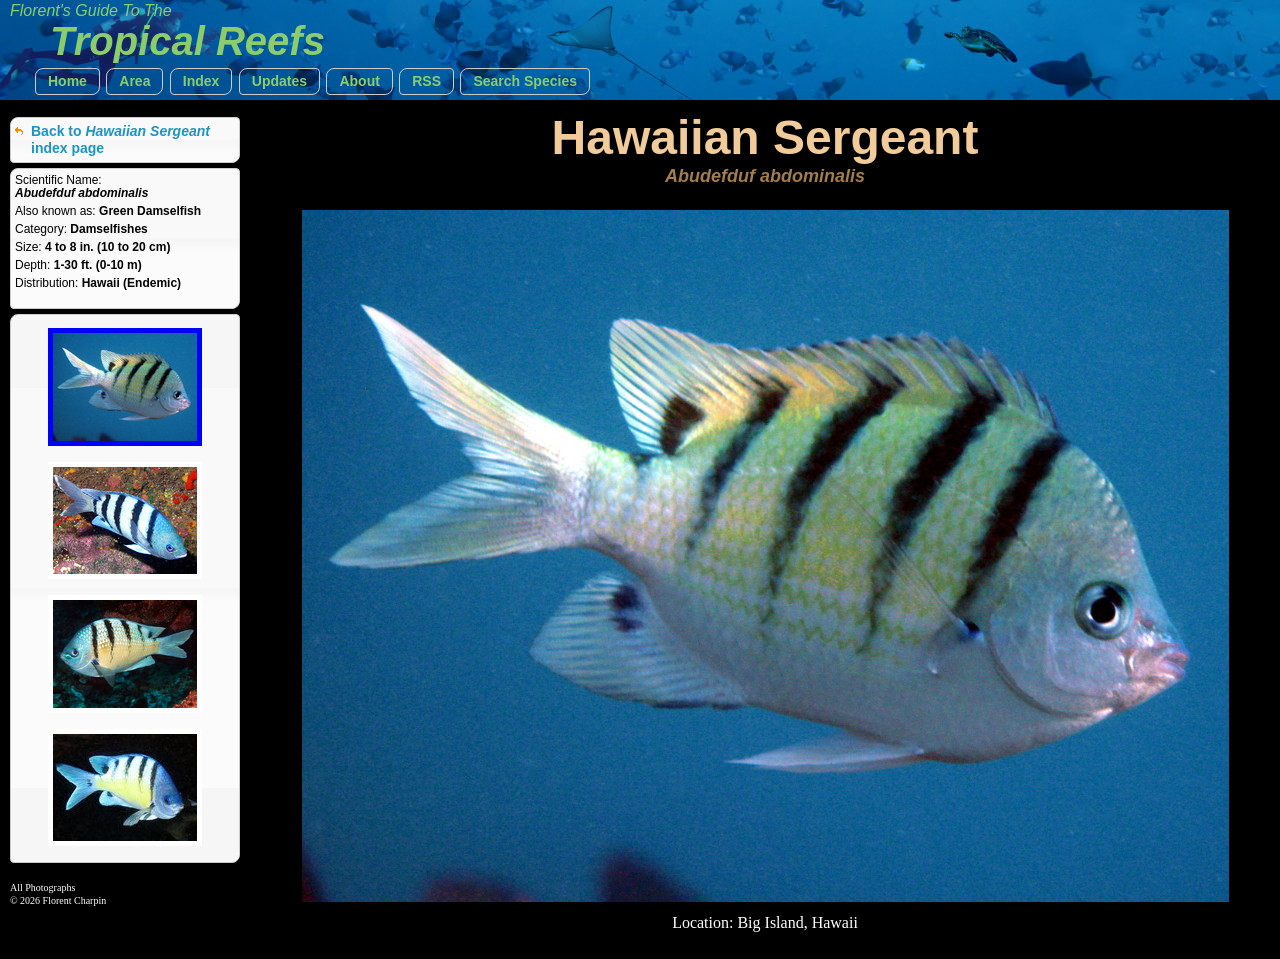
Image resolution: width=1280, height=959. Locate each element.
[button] (67, 81)
